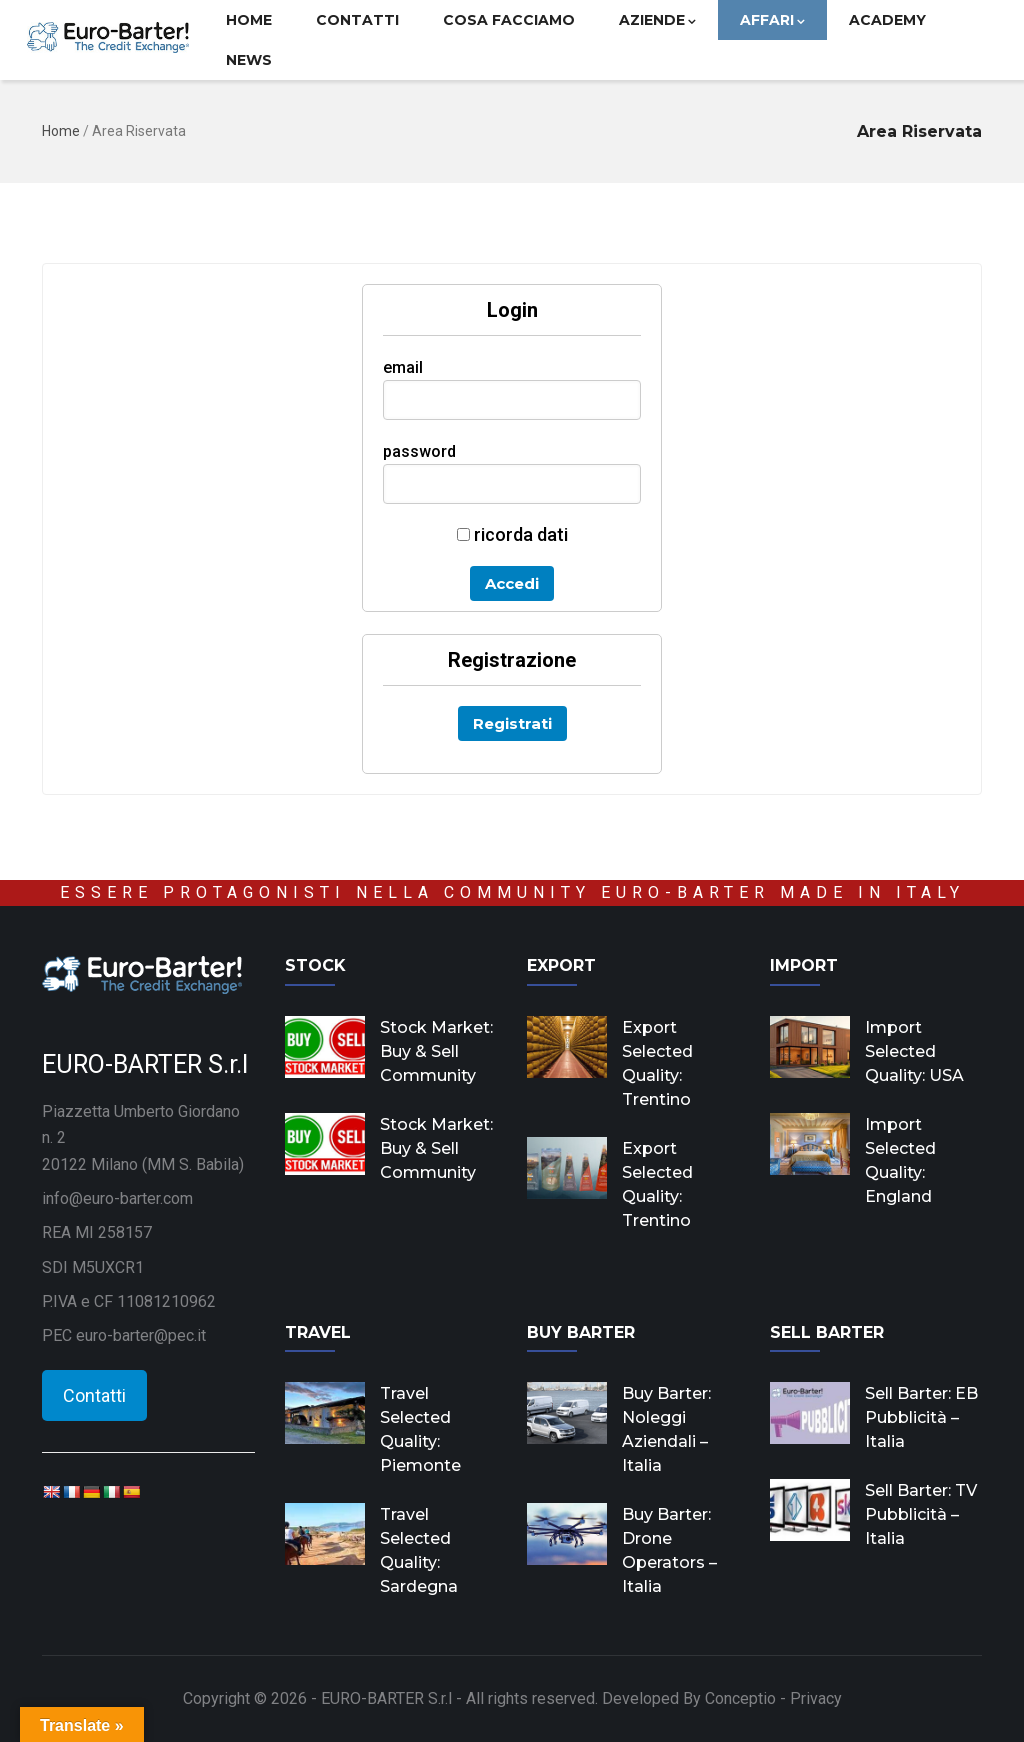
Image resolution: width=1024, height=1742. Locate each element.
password (419, 451)
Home (249, 20)
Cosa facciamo (509, 20)
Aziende (657, 20)
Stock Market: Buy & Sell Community (436, 1051)
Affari (772, 20)
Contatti (357, 20)
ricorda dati (512, 534)
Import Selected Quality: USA (914, 1051)
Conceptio (740, 1698)
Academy (887, 20)
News (249, 60)
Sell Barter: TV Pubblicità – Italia (921, 1514)
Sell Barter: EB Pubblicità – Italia (921, 1417)
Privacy (816, 1698)
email (403, 367)
